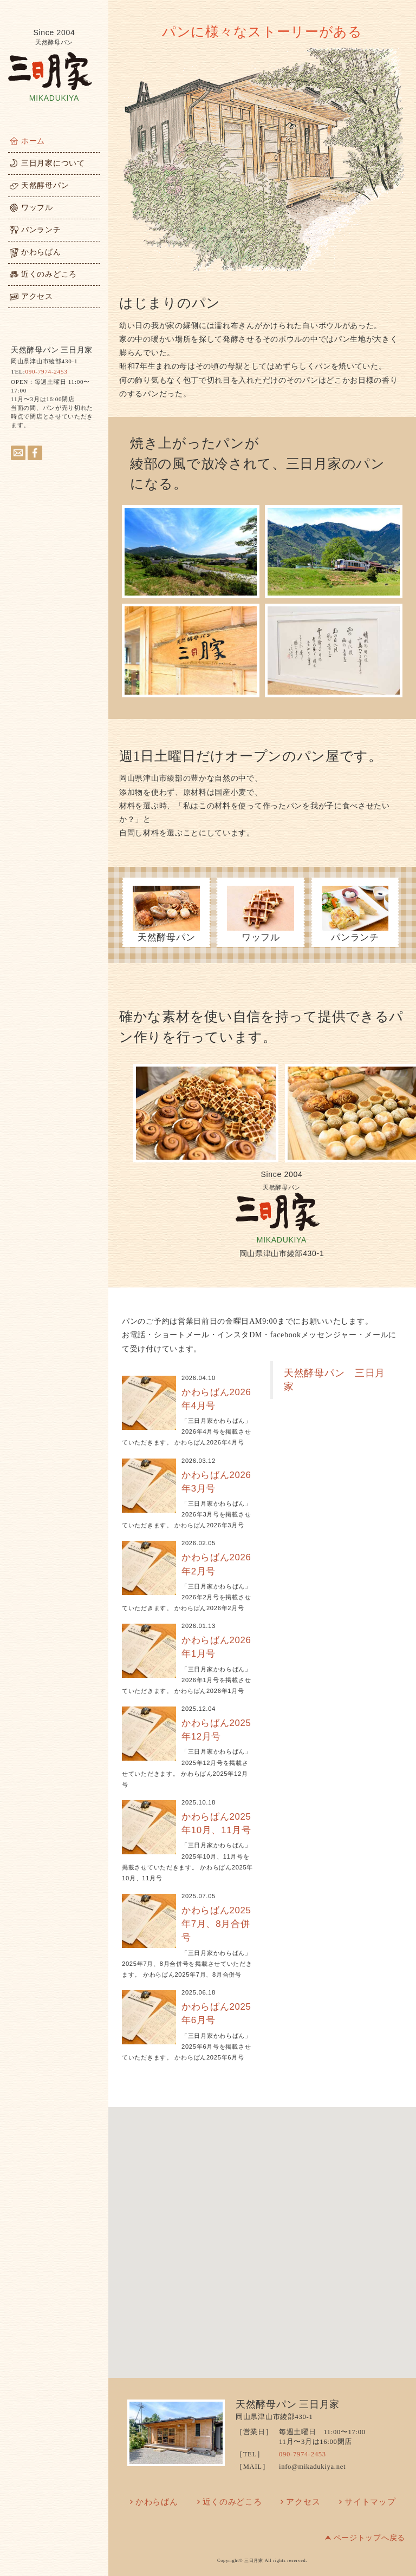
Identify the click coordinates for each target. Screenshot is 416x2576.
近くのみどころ (232, 2501)
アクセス (303, 2501)
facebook (35, 453)
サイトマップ (369, 2501)
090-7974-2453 (46, 371)
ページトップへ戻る (369, 2538)
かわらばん (156, 2501)
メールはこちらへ (18, 453)
